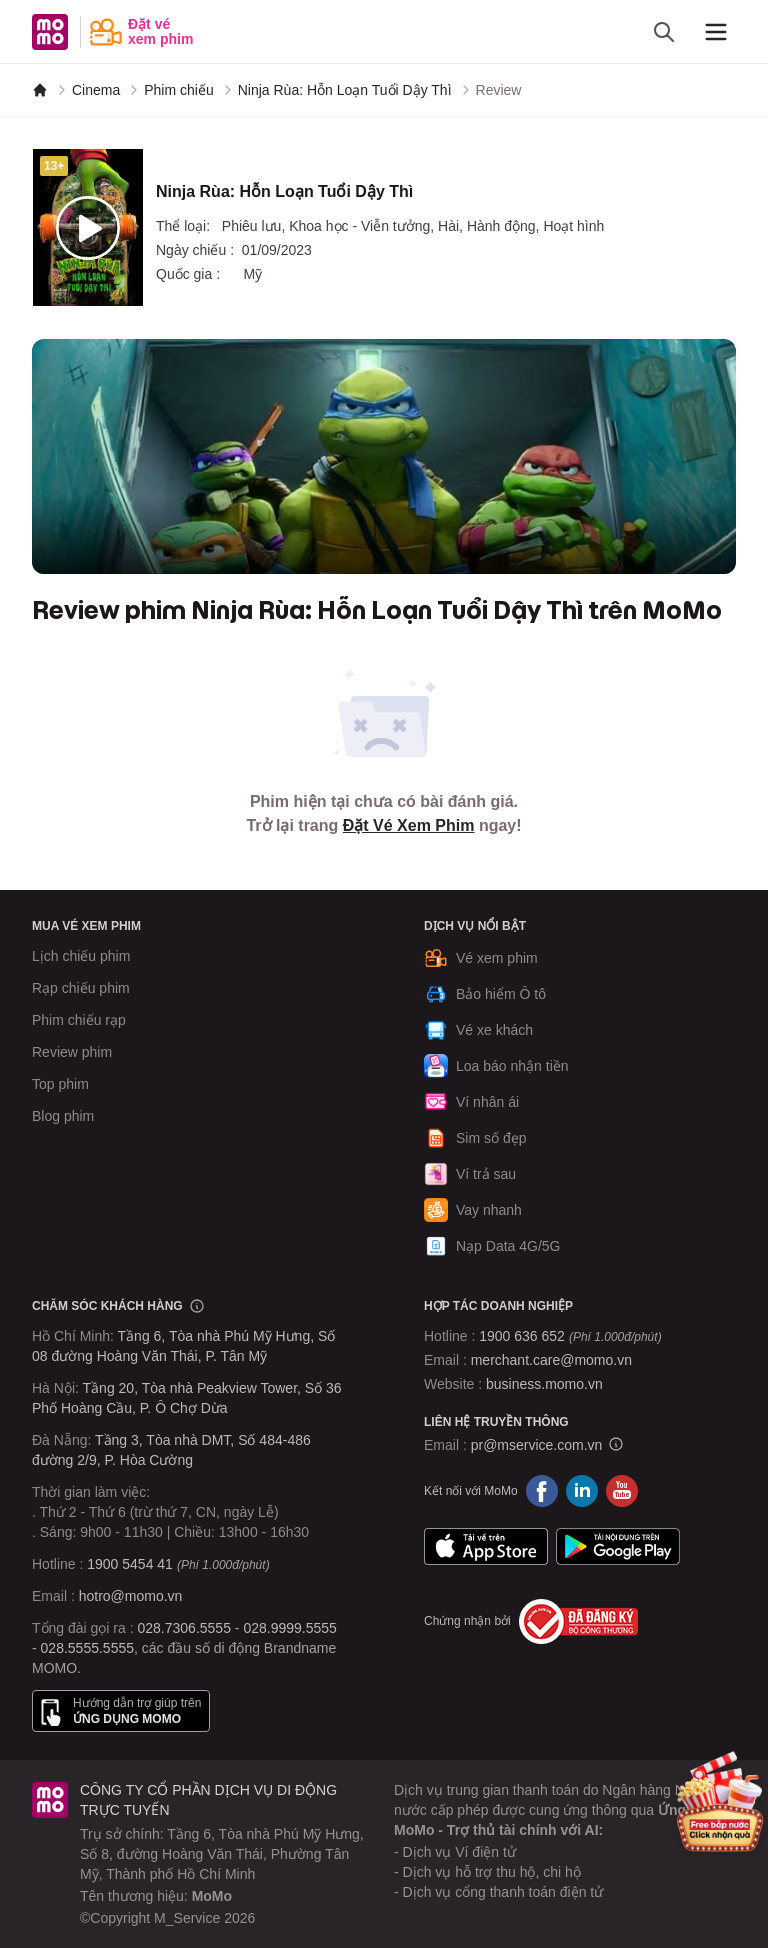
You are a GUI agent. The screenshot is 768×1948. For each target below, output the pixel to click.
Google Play (618, 1547)
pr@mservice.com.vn (537, 1445)
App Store (486, 1547)
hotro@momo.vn (131, 1596)
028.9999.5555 (289, 1628)
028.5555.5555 (87, 1648)
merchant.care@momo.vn (551, 1360)
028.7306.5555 (184, 1628)
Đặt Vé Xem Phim (409, 825)
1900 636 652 (570, 1336)
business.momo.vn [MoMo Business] (544, 1384)
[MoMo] (40, 90)
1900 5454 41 (130, 1564)
